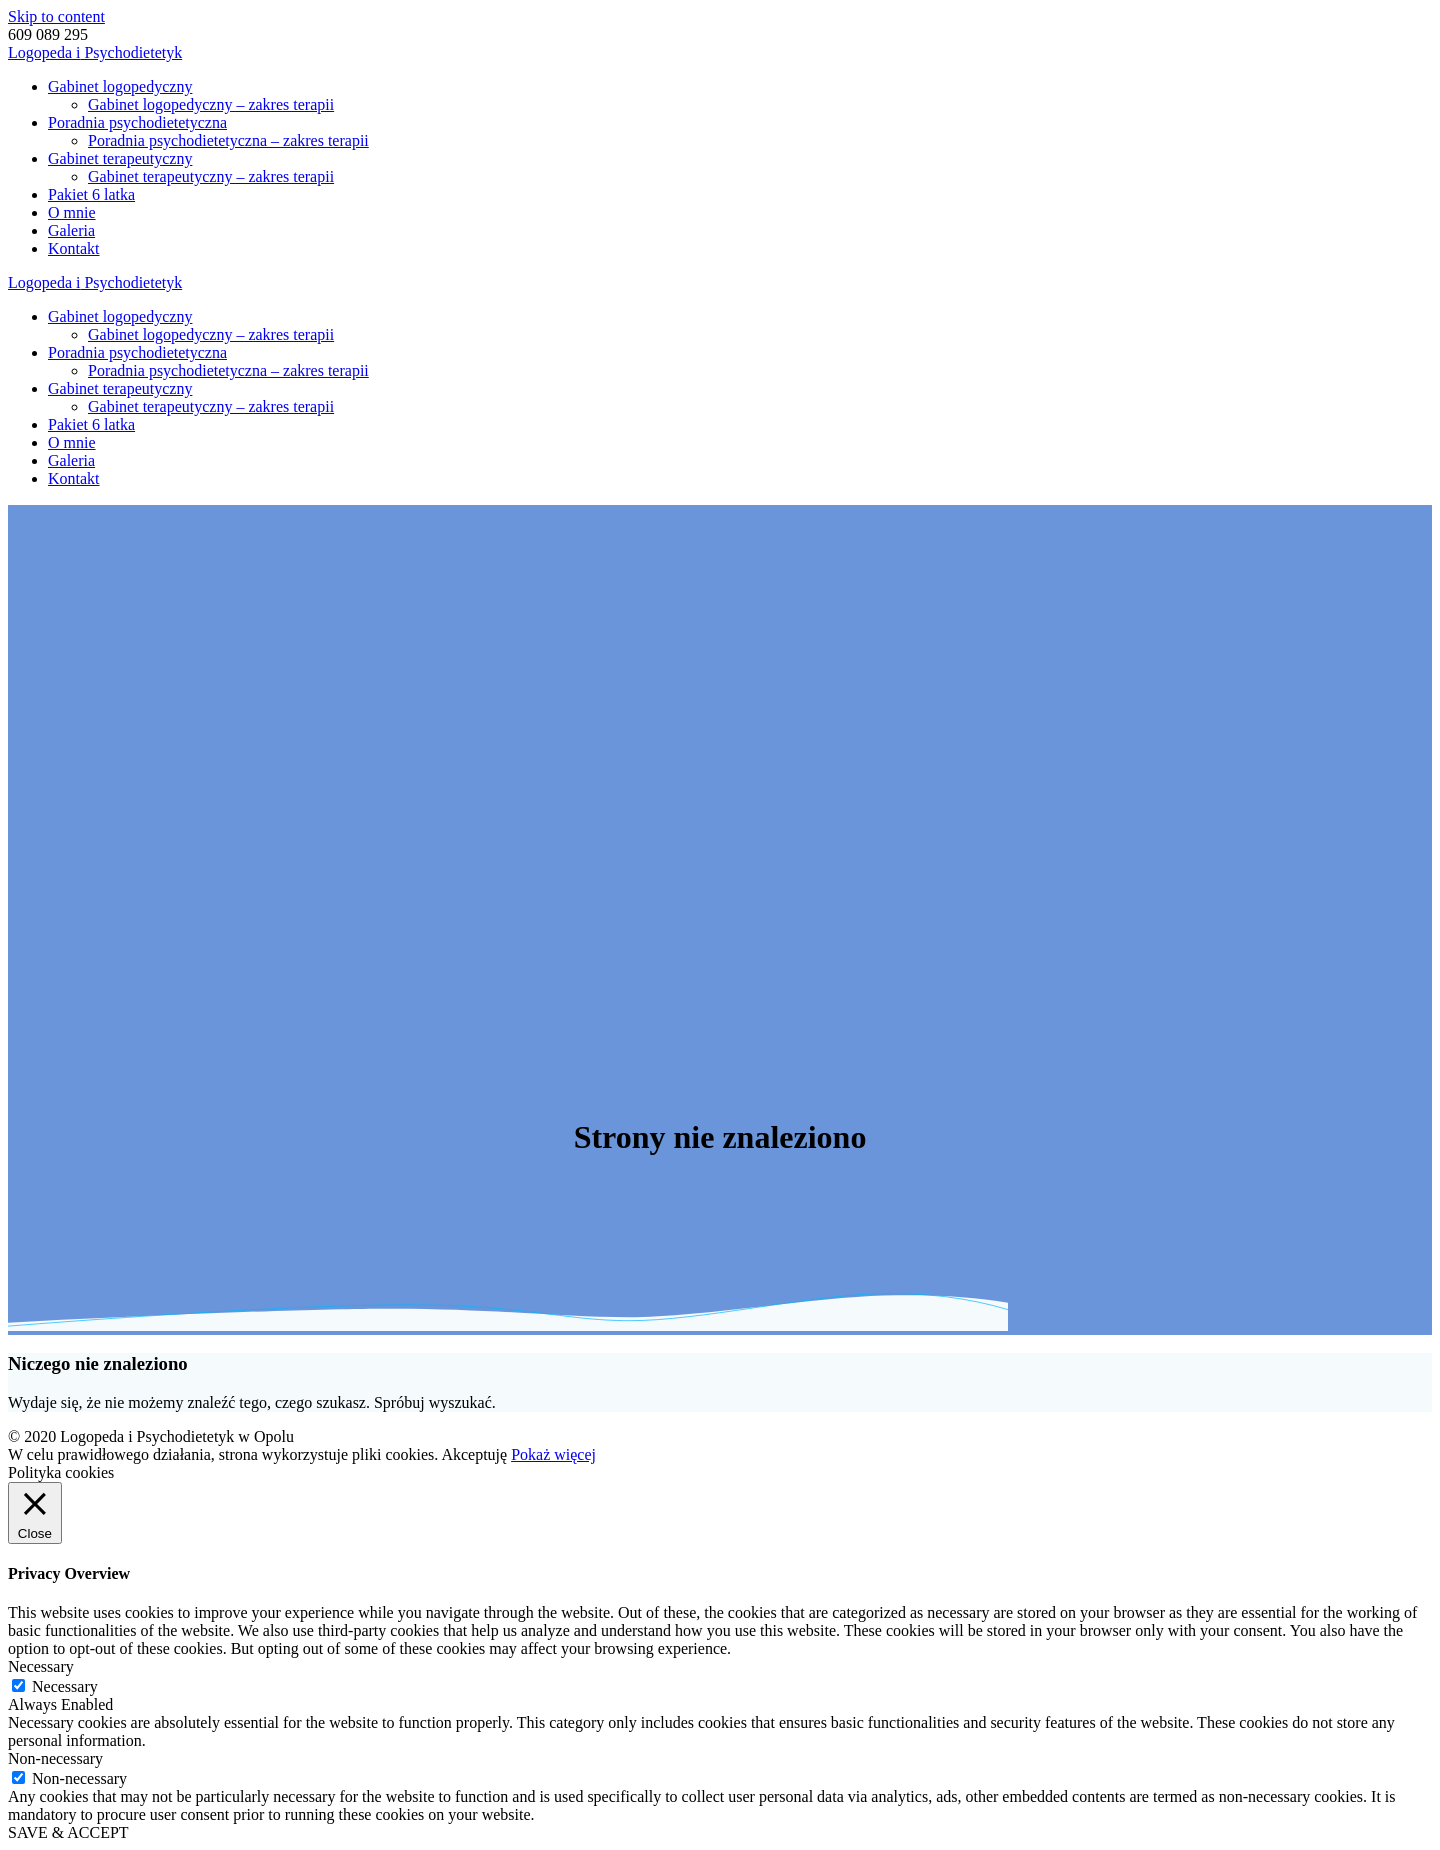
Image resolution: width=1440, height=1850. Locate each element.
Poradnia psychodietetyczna (137, 122)
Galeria (71, 230)
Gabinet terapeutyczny (120, 158)
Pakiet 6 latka (91, 194)
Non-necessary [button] (55, 1758)
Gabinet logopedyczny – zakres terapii (211, 104)
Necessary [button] (41, 1666)
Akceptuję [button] (474, 1454)
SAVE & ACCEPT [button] (68, 1832)
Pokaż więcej (553, 1454)
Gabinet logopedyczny (120, 86)
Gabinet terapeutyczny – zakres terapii (211, 176)
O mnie (72, 212)
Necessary (65, 1686)
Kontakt (74, 248)
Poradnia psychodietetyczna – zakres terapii (228, 140)
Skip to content (56, 16)
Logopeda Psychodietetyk (95, 52)
